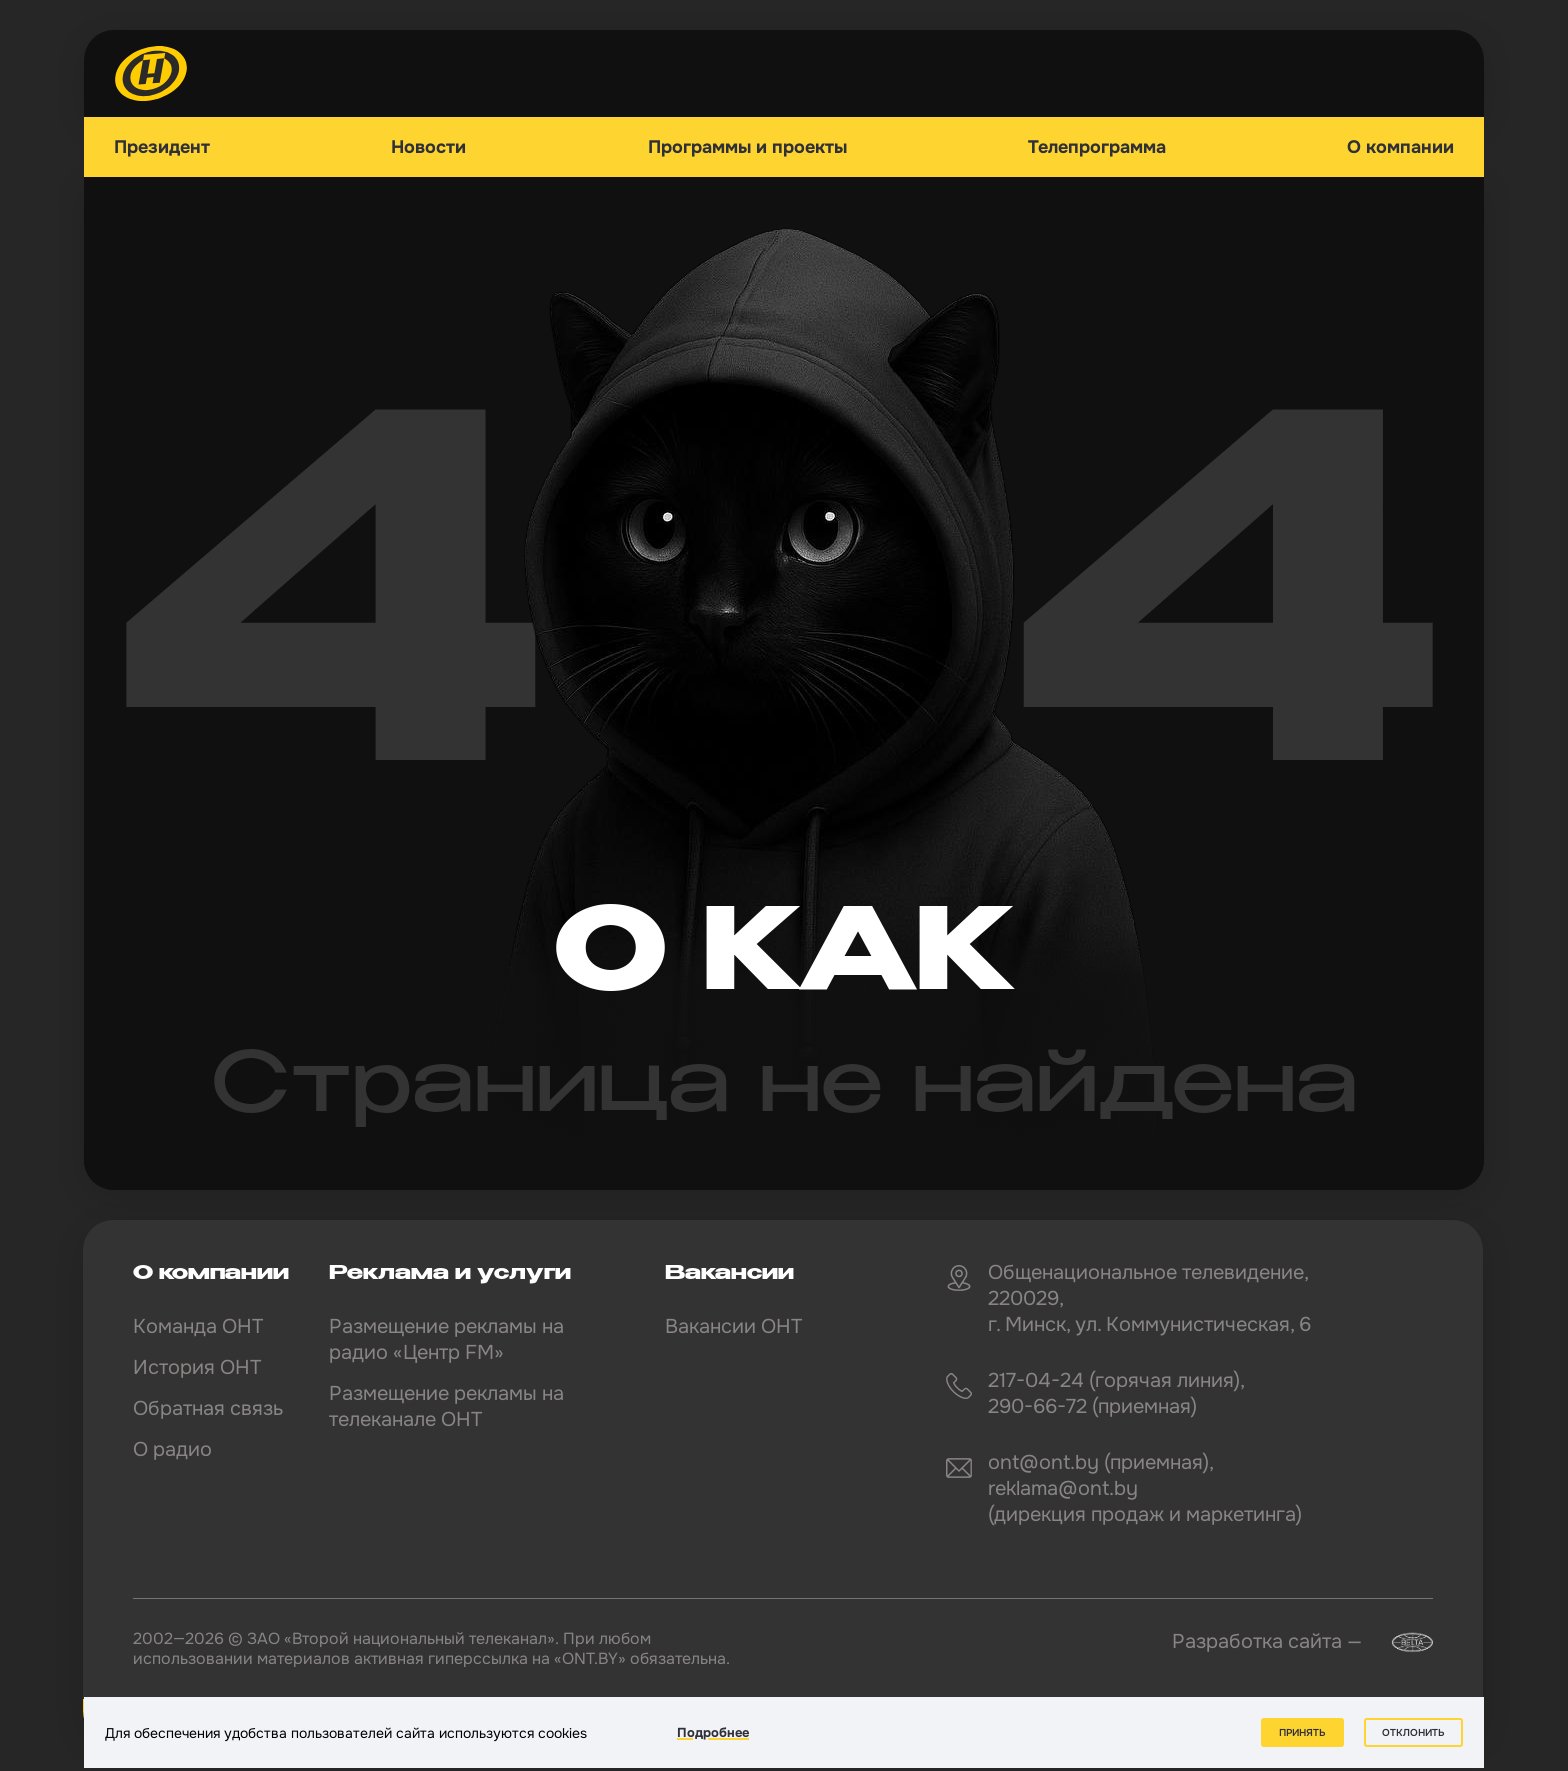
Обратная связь (208, 1408)
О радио (172, 1449)
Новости (428, 147)
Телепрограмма (1097, 147)
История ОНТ (197, 1367)
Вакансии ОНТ (733, 1326)
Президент (162, 147)
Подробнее (713, 1732)
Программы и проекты (747, 147)
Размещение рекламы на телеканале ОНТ (446, 1406)
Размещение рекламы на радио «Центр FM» (446, 1339)
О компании (1400, 147)
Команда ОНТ (198, 1326)
